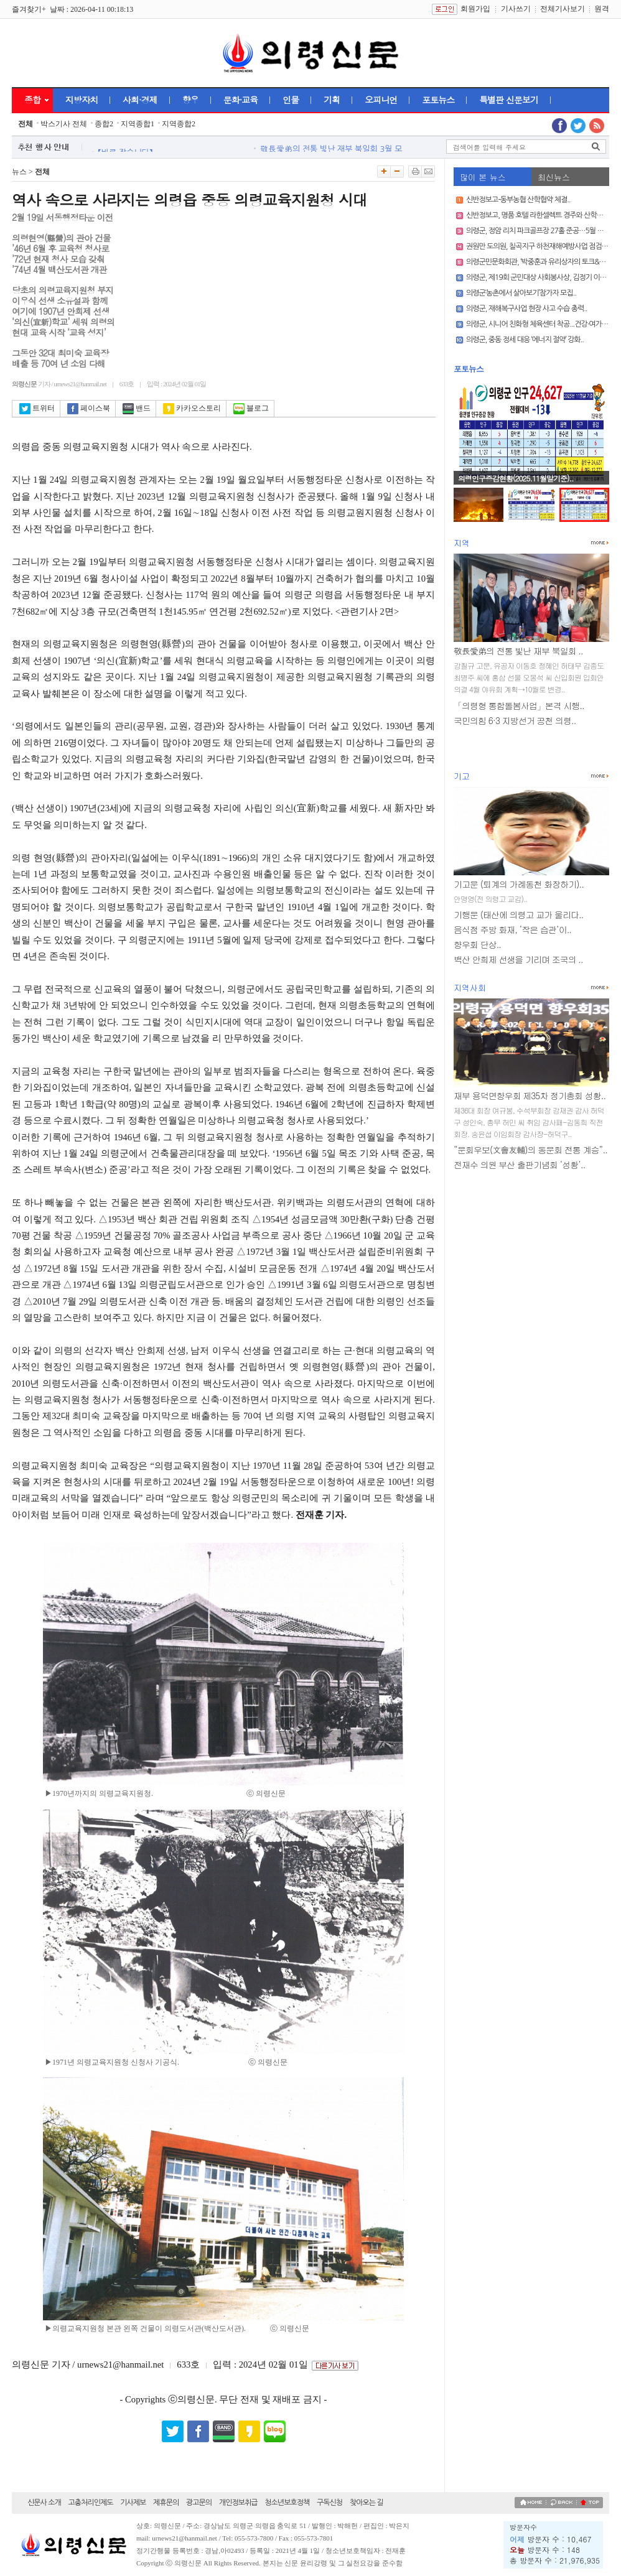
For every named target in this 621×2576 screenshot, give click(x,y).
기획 (332, 99)
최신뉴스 (554, 177)
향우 (190, 99)
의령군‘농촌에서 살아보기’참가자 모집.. (521, 293)
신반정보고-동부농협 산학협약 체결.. (518, 199)
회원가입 (475, 8)
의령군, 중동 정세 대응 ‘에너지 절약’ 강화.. (525, 339)
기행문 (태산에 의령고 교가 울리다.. (518, 914)
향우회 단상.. (477, 944)
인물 (290, 99)
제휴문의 (166, 2502)
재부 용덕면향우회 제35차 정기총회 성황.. (529, 1095)
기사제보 (133, 2502)
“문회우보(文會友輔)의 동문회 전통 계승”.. (530, 1149)
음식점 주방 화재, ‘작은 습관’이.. (512, 929)
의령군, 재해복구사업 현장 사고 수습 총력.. (526, 308)
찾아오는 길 (366, 2502)
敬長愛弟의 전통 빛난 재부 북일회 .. (518, 650)
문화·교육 (240, 99)
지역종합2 (178, 123)
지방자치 (81, 99)
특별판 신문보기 (508, 99)
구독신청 (329, 2502)
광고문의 (199, 2502)
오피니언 (381, 99)
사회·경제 (140, 99)
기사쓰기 (516, 8)
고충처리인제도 (90, 2502)
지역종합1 (137, 123)
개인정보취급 (238, 2502)
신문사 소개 (44, 2502)
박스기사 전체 (63, 123)
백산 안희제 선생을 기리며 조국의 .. (518, 959)
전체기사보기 (562, 8)
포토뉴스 (438, 99)
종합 (32, 99)
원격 (601, 8)
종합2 (104, 123)
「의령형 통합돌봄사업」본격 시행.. (519, 705)
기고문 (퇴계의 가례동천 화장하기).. (519, 884)
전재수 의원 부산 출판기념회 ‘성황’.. (519, 1164)
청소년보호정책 (286, 2502)
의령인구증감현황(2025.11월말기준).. (515, 478)
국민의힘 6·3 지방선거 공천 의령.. (515, 720)
